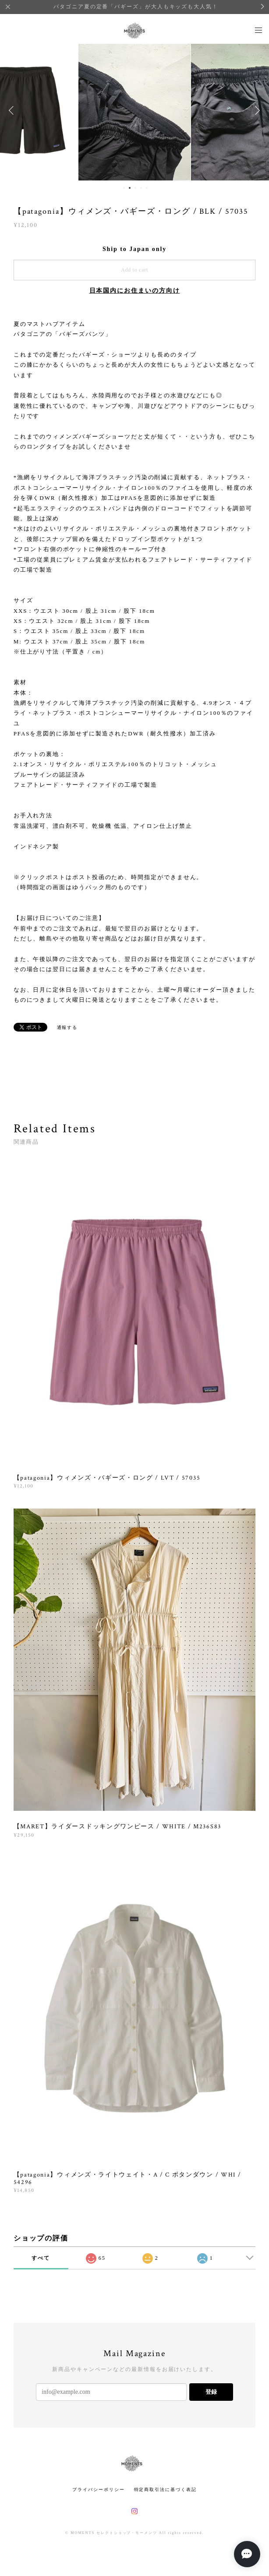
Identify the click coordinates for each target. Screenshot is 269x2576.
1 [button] (124, 188)
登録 (211, 2392)
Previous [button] (13, 110)
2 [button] (130, 188)
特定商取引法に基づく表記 (165, 2489)
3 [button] (135, 188)
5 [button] (147, 188)
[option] (134, 110)
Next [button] (255, 110)
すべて (41, 2258)
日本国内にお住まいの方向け (134, 290)
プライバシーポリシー (98, 2489)
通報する (67, 1027)
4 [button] (141, 188)
